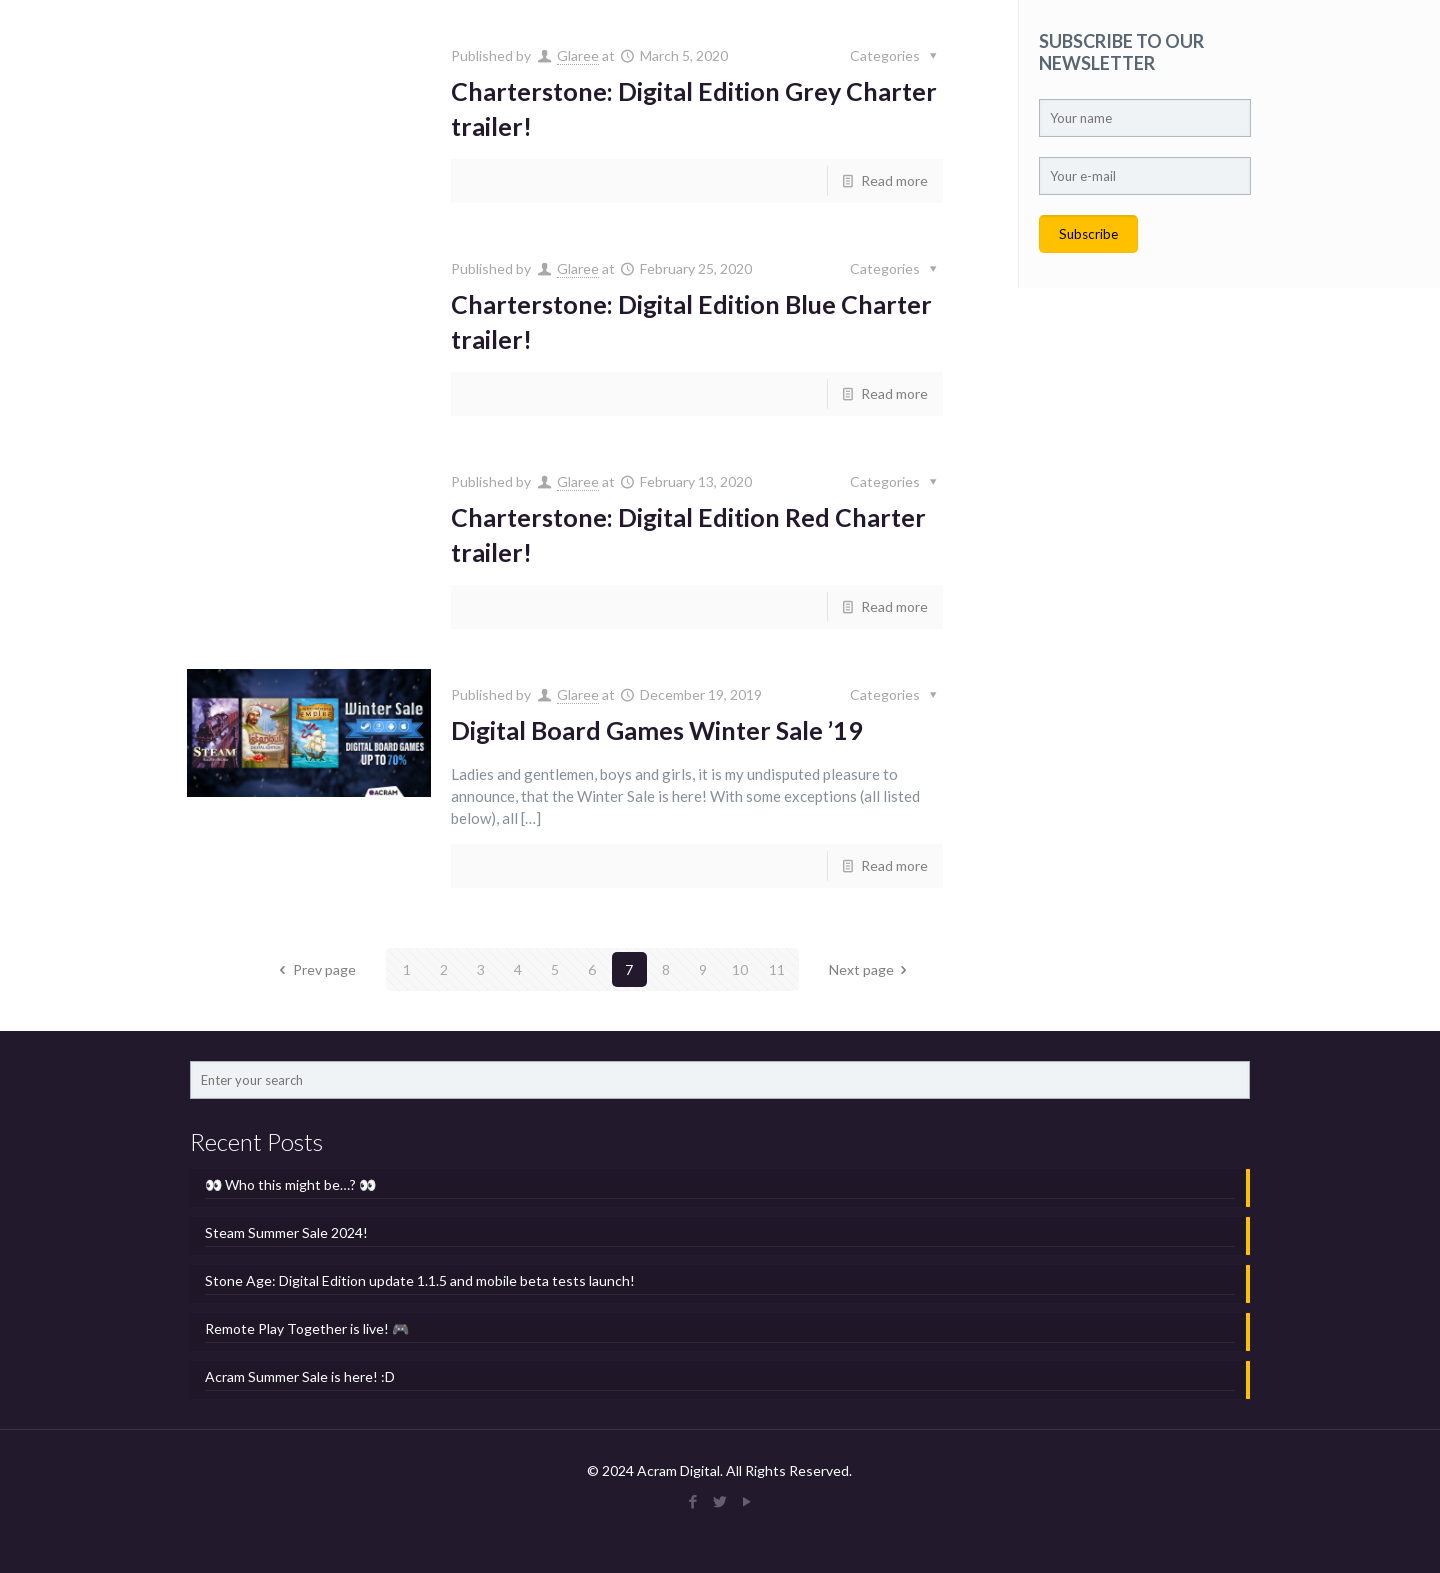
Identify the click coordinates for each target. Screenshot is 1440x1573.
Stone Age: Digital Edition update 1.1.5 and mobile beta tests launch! (420, 1280)
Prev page (314, 969)
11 (777, 969)
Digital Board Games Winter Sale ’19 (657, 730)
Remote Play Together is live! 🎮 (307, 1328)
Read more (894, 180)
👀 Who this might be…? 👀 (290, 1184)
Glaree (578, 55)
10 (740, 969)
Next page (871, 969)
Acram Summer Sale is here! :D (300, 1376)
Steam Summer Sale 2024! (286, 1232)
